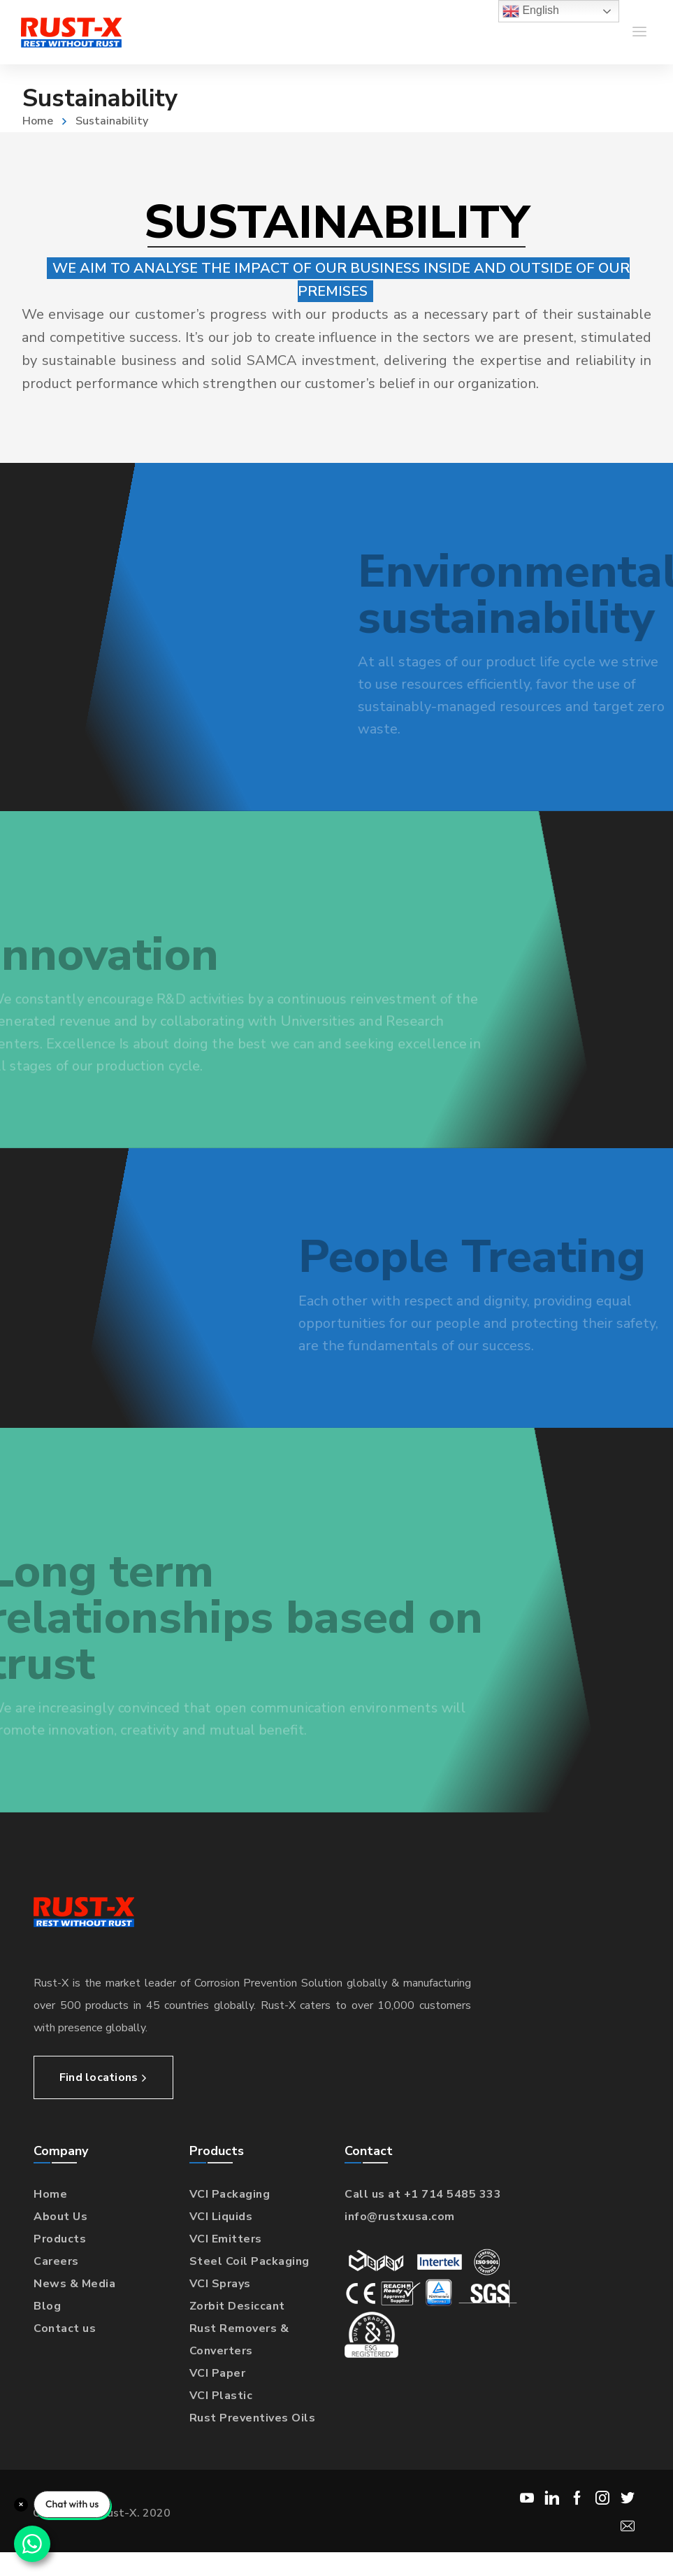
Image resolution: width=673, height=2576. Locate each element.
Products (60, 2239)
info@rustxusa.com (400, 2216)
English (530, 11)
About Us (60, 2216)
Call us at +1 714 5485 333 (423, 2194)
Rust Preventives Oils (252, 2418)
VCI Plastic (221, 2395)
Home (37, 121)
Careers (56, 2261)
